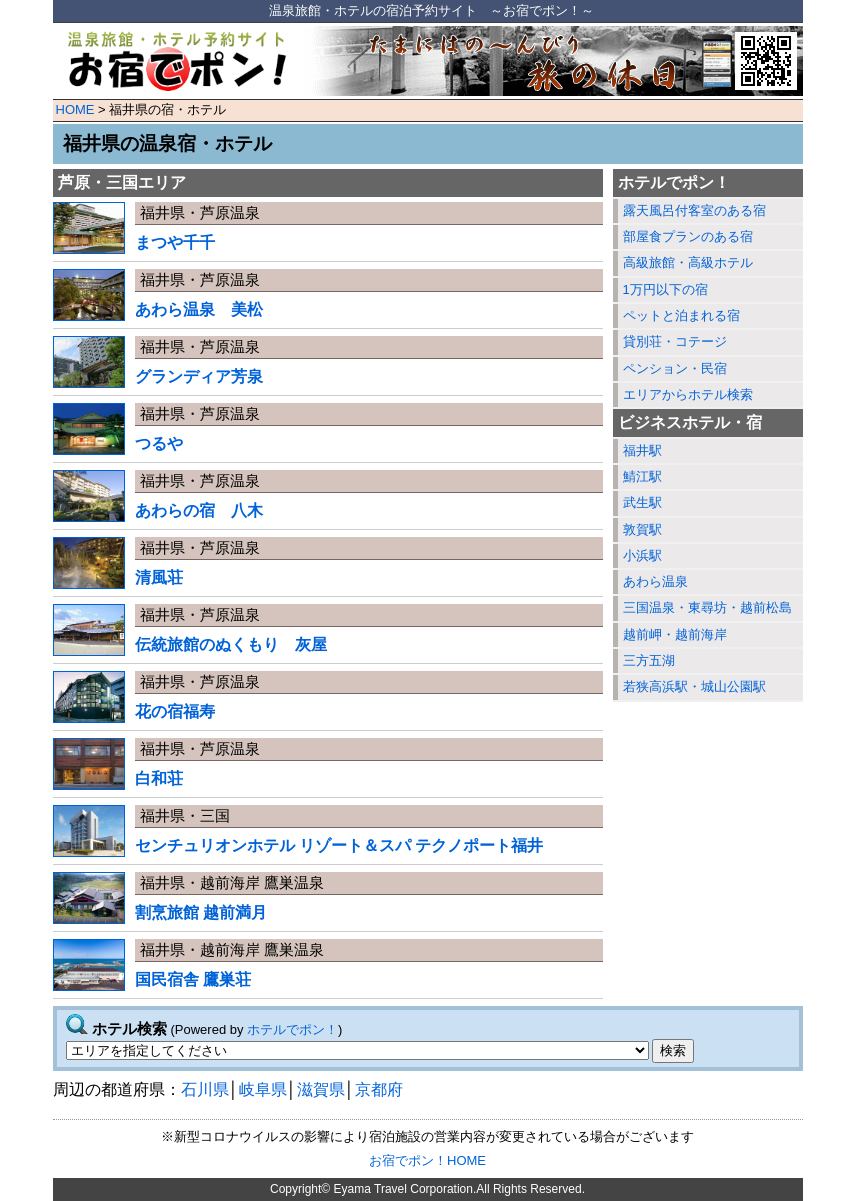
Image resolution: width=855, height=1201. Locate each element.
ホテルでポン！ (292, 1029)
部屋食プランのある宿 (688, 236)
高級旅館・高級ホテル (688, 262)
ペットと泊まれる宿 (681, 315)
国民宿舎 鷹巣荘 (193, 979)
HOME (75, 109)
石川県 (205, 1089)
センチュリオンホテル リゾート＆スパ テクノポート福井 (339, 845)
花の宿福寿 (175, 711)
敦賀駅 (642, 529)
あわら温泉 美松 (199, 309)
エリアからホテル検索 (688, 394)
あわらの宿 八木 (199, 510)
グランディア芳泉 (199, 376)
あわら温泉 (655, 581)
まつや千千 (175, 242)
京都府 (379, 1089)
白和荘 (159, 778)
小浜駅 (642, 555)
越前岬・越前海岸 (675, 634)
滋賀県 (321, 1089)
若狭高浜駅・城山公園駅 (694, 686)
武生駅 (642, 502)
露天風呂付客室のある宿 (694, 210)
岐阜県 (263, 1089)
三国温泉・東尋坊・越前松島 (707, 607)
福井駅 (642, 450)
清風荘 (159, 577)
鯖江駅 (642, 476)
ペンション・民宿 (675, 368)
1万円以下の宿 (665, 289)
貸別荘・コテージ (675, 341)
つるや (159, 443)
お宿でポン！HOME (427, 1160)
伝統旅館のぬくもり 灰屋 (231, 644)
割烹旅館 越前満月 (201, 912)
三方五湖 (649, 660)
